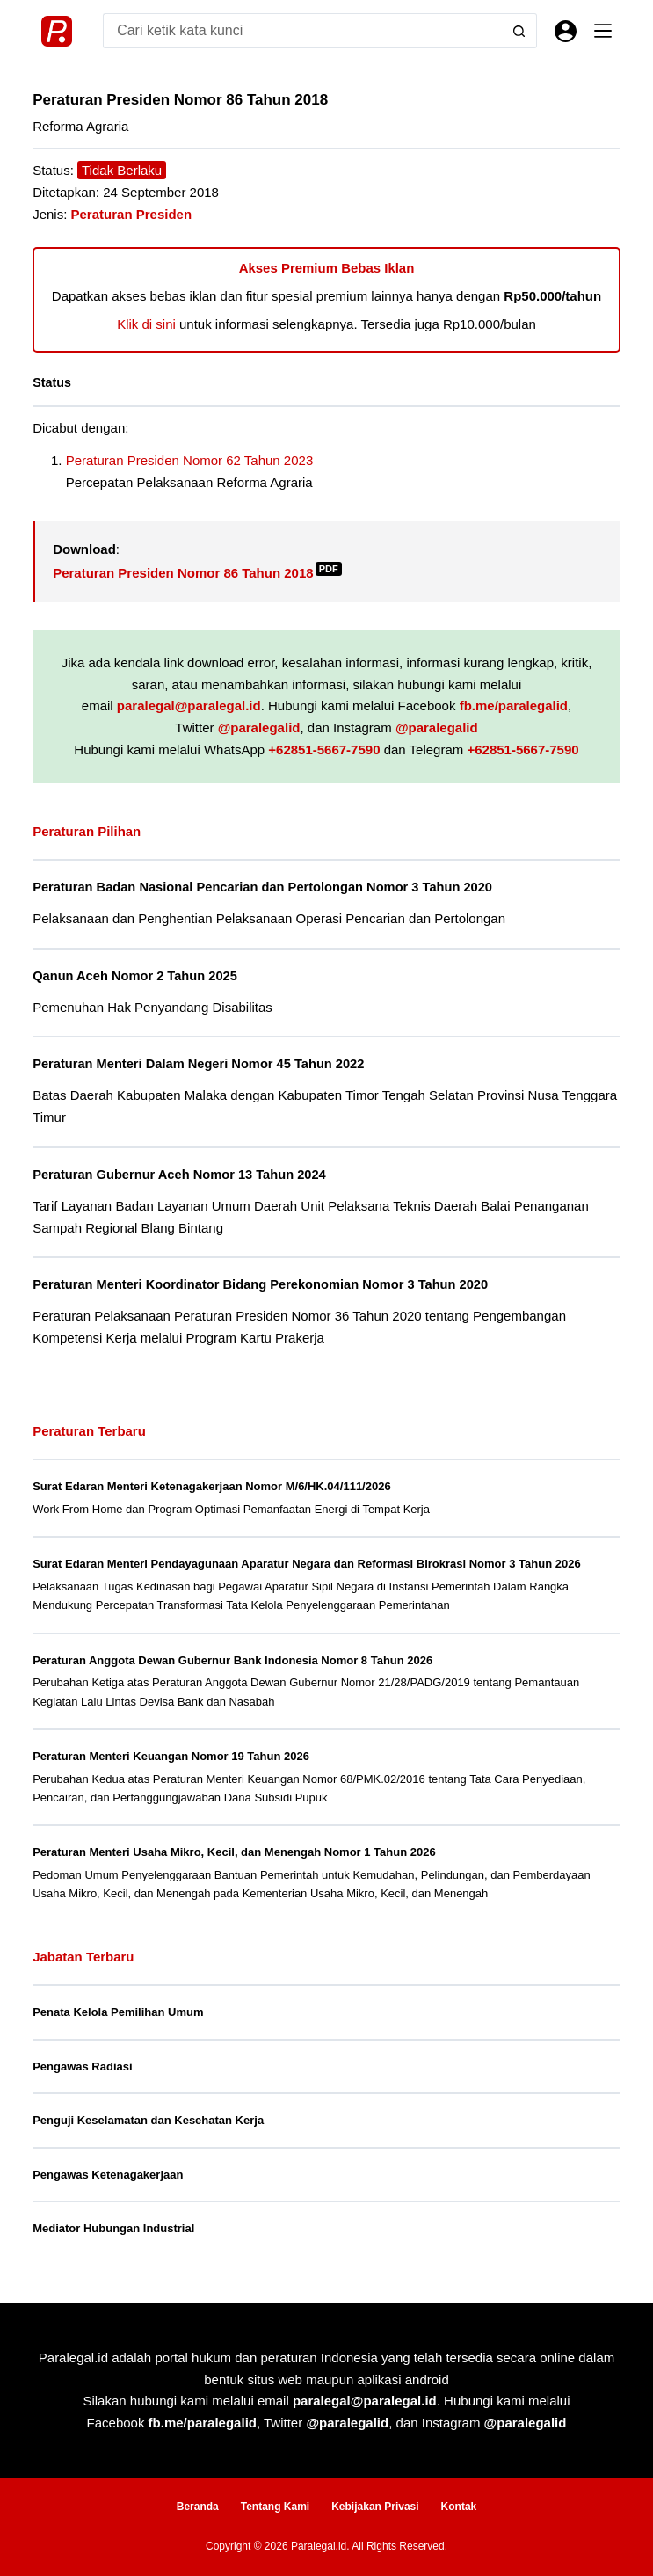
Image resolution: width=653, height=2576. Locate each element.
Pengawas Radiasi (82, 2066)
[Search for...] (302, 30)
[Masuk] (566, 31)
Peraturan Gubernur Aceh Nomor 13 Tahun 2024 (179, 1175)
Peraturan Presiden (131, 214)
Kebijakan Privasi (374, 2506)
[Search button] (519, 30)
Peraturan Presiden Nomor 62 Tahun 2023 (190, 460)
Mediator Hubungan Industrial (113, 2228)
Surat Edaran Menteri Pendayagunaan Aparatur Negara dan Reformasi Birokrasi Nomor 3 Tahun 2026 (306, 1563)
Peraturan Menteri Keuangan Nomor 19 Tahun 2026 (171, 1756)
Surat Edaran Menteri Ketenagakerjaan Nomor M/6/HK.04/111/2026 (212, 1486)
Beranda (198, 2506)
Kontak (459, 2506)
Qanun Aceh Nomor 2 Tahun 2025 (135, 976)
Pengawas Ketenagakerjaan (108, 2174)
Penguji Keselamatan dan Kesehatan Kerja (148, 2120)
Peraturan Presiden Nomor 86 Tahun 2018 (197, 572)
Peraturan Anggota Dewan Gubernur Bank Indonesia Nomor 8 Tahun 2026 (232, 1660)
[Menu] (603, 31)
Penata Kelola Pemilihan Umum (118, 2012)
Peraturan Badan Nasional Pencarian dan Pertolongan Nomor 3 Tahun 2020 (262, 887)
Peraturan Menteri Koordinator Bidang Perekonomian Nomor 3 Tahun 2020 (260, 1284)
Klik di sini (146, 324)
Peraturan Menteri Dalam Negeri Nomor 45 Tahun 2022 (198, 1064)
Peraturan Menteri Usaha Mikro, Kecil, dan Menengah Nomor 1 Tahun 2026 (234, 1852)
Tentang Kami (275, 2506)
